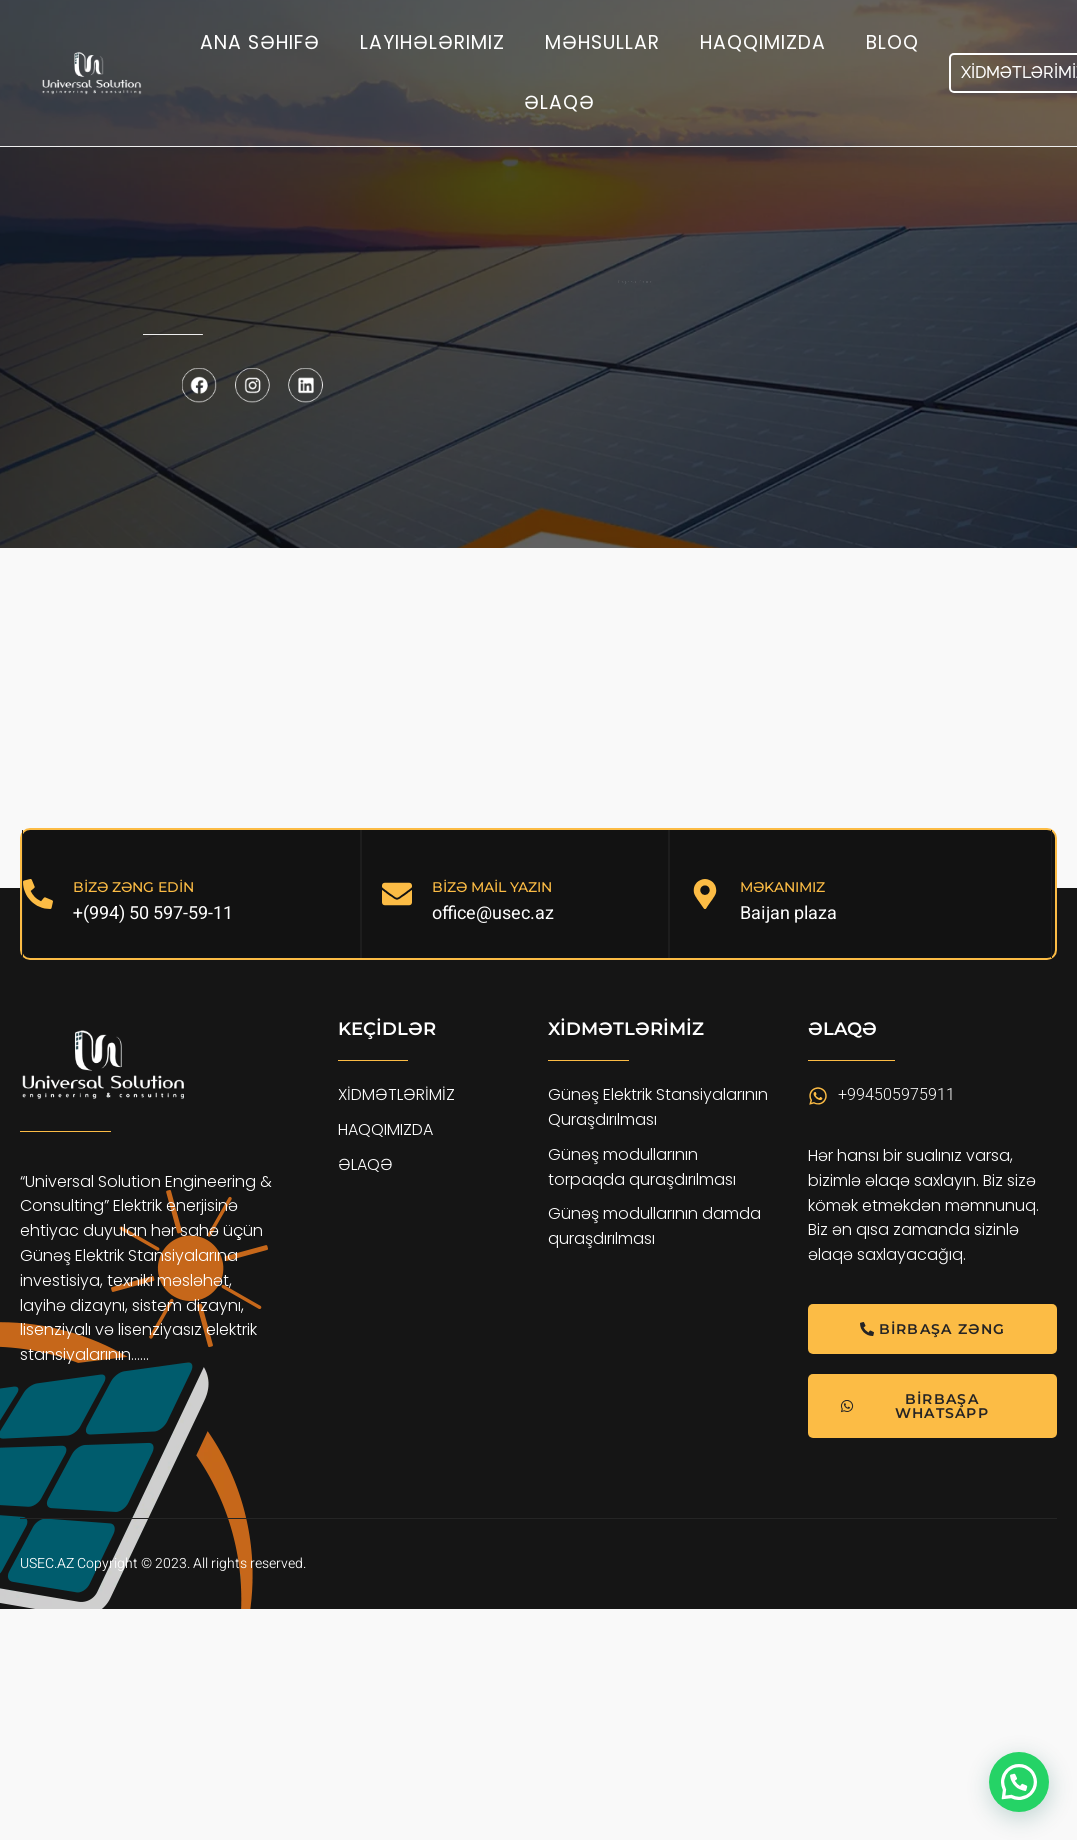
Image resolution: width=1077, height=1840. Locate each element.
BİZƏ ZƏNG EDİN (133, 887)
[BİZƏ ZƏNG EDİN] (38, 894)
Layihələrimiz (432, 42)
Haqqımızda (763, 42)
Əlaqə (559, 102)
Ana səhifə (260, 42)
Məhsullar (602, 42)
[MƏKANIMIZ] (705, 894)
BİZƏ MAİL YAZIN (492, 887)
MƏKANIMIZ (782, 887)
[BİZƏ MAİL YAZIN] (397, 894)
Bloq (892, 42)
